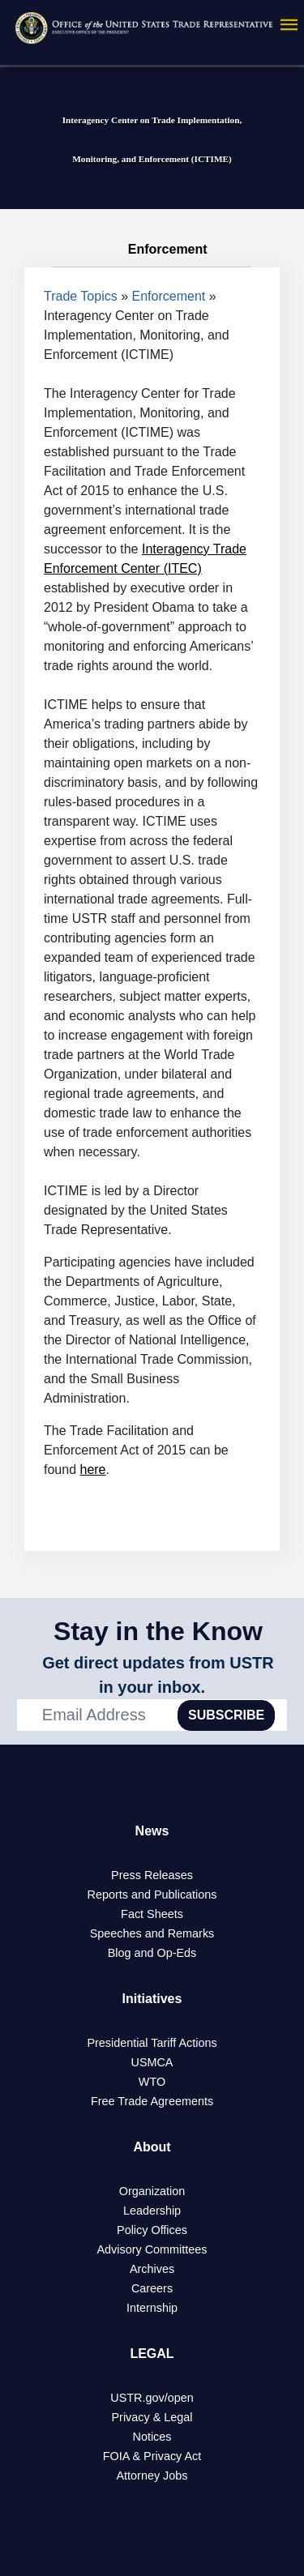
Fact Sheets (152, 1913)
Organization (152, 2191)
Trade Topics (81, 296)
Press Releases (152, 1875)
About (151, 2147)
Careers (152, 2288)
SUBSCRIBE (226, 1715)
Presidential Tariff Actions (151, 2042)
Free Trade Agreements (152, 2101)
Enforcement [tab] (151, 249)
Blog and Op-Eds (152, 1952)
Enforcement (169, 296)
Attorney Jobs (152, 2475)
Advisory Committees (152, 2249)
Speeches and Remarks (152, 1933)
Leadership (152, 2210)
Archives (152, 2268)
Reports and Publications (152, 1894)
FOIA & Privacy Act (152, 2456)
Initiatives (152, 1999)
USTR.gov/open (151, 2397)
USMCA (152, 2062)
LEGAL (151, 2353)
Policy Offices (152, 2230)
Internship (152, 2307)
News (152, 1831)
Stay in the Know (158, 1631)
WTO (152, 2081)
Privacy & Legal (152, 2417)
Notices (152, 2436)
